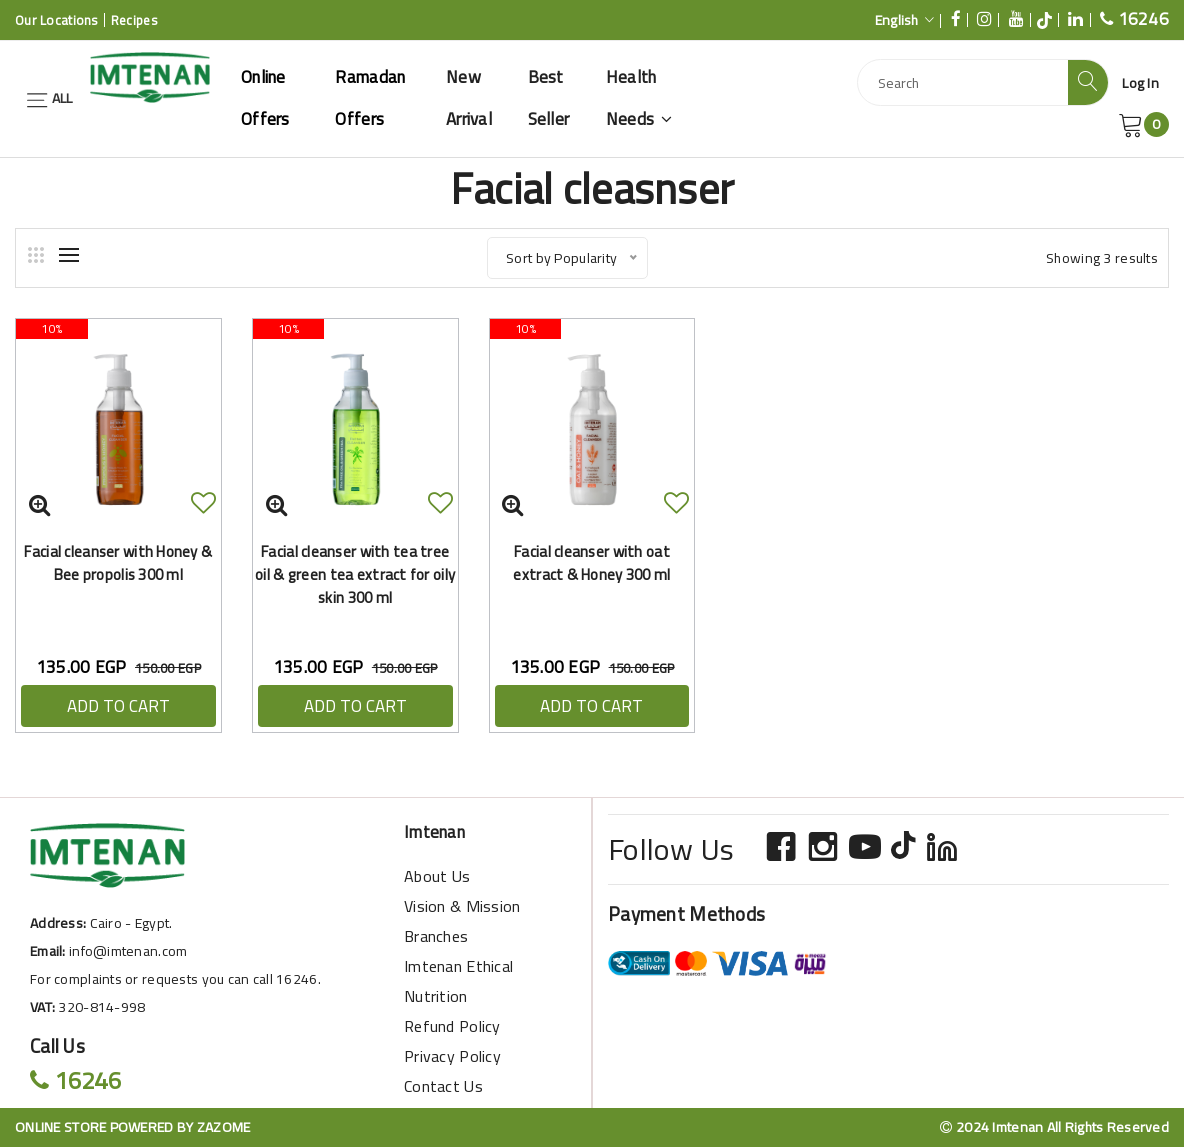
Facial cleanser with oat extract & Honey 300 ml (591, 563)
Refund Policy (452, 1026)
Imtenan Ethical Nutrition (458, 981)
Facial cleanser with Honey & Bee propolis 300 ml (118, 563)
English (905, 20)
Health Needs (639, 98)
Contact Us (443, 1086)
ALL (48, 98)
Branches (436, 936)
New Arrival (469, 98)
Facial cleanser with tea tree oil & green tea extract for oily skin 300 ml (355, 574)
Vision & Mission (462, 906)
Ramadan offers (370, 98)
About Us (437, 876)
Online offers (265, 98)
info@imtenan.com (128, 951)
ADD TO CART (118, 706)
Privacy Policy (452, 1056)
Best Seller (549, 98)
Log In (1140, 83)
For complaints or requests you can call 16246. (175, 979)
